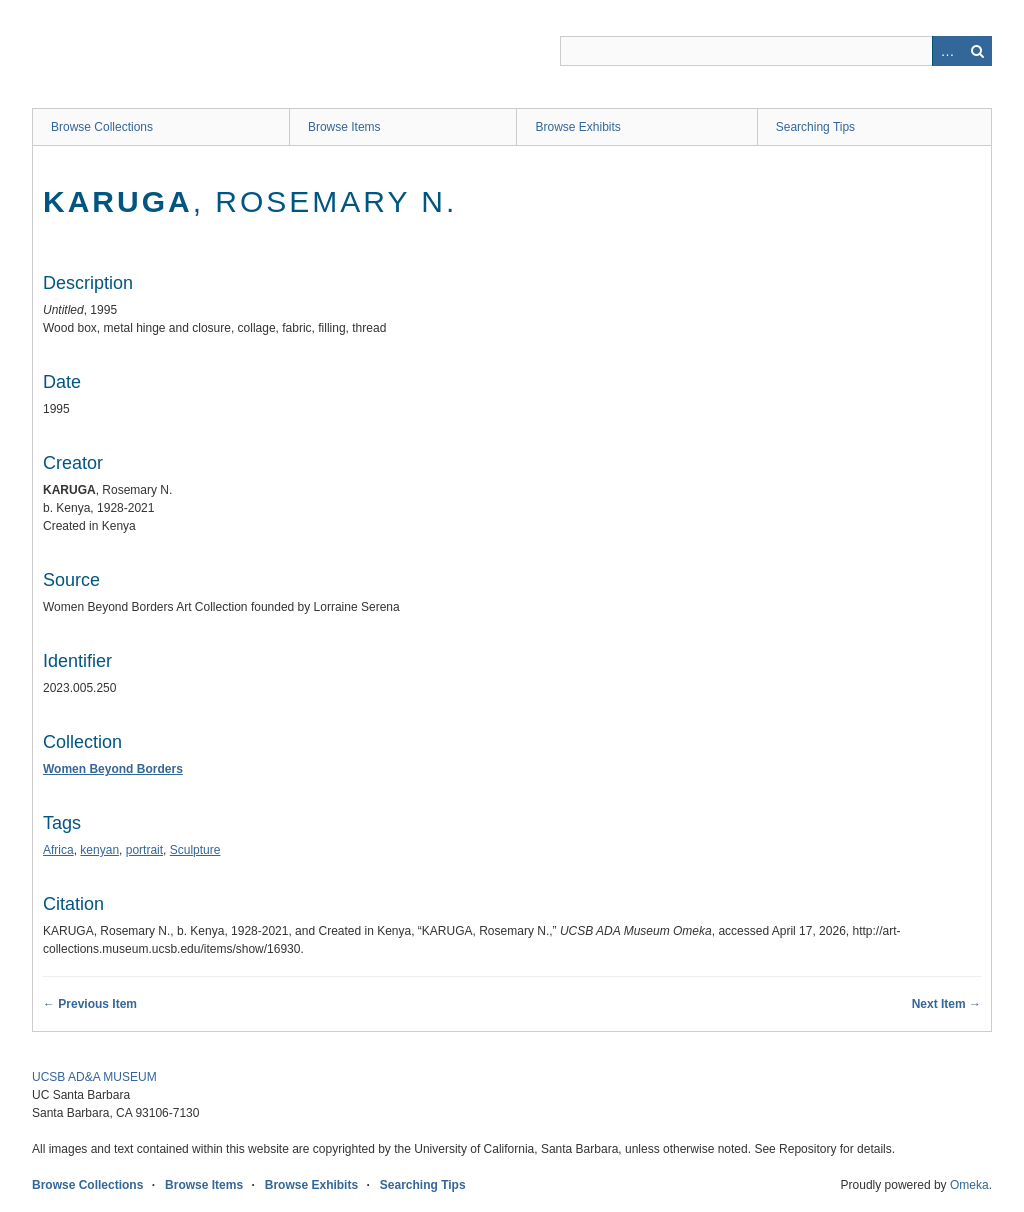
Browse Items (344, 127)
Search (977, 51)
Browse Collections (102, 127)
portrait (144, 850)
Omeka (969, 1185)
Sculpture (195, 850)
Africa (58, 850)
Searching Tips (815, 127)
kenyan (99, 850)
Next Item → (946, 1004)
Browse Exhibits (577, 127)
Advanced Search (947, 51)
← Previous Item (90, 1004)
